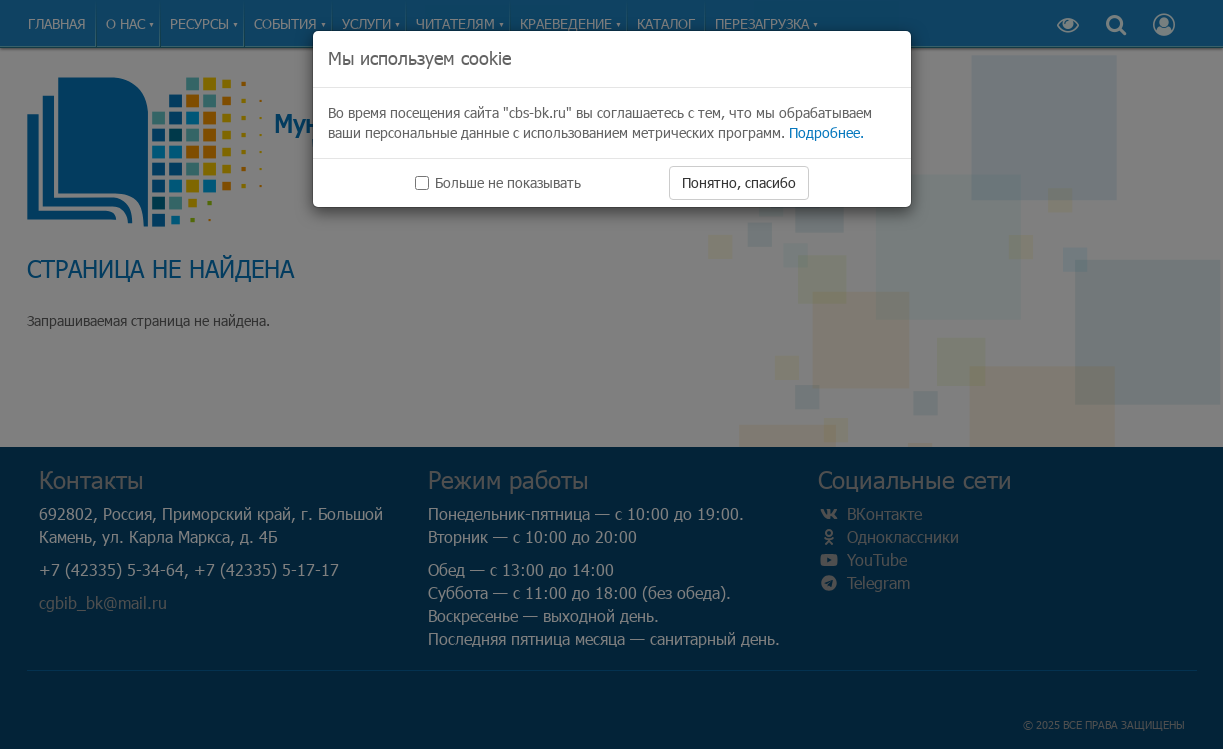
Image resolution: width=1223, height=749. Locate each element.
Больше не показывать (498, 182)
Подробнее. (826, 132)
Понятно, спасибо (739, 182)
